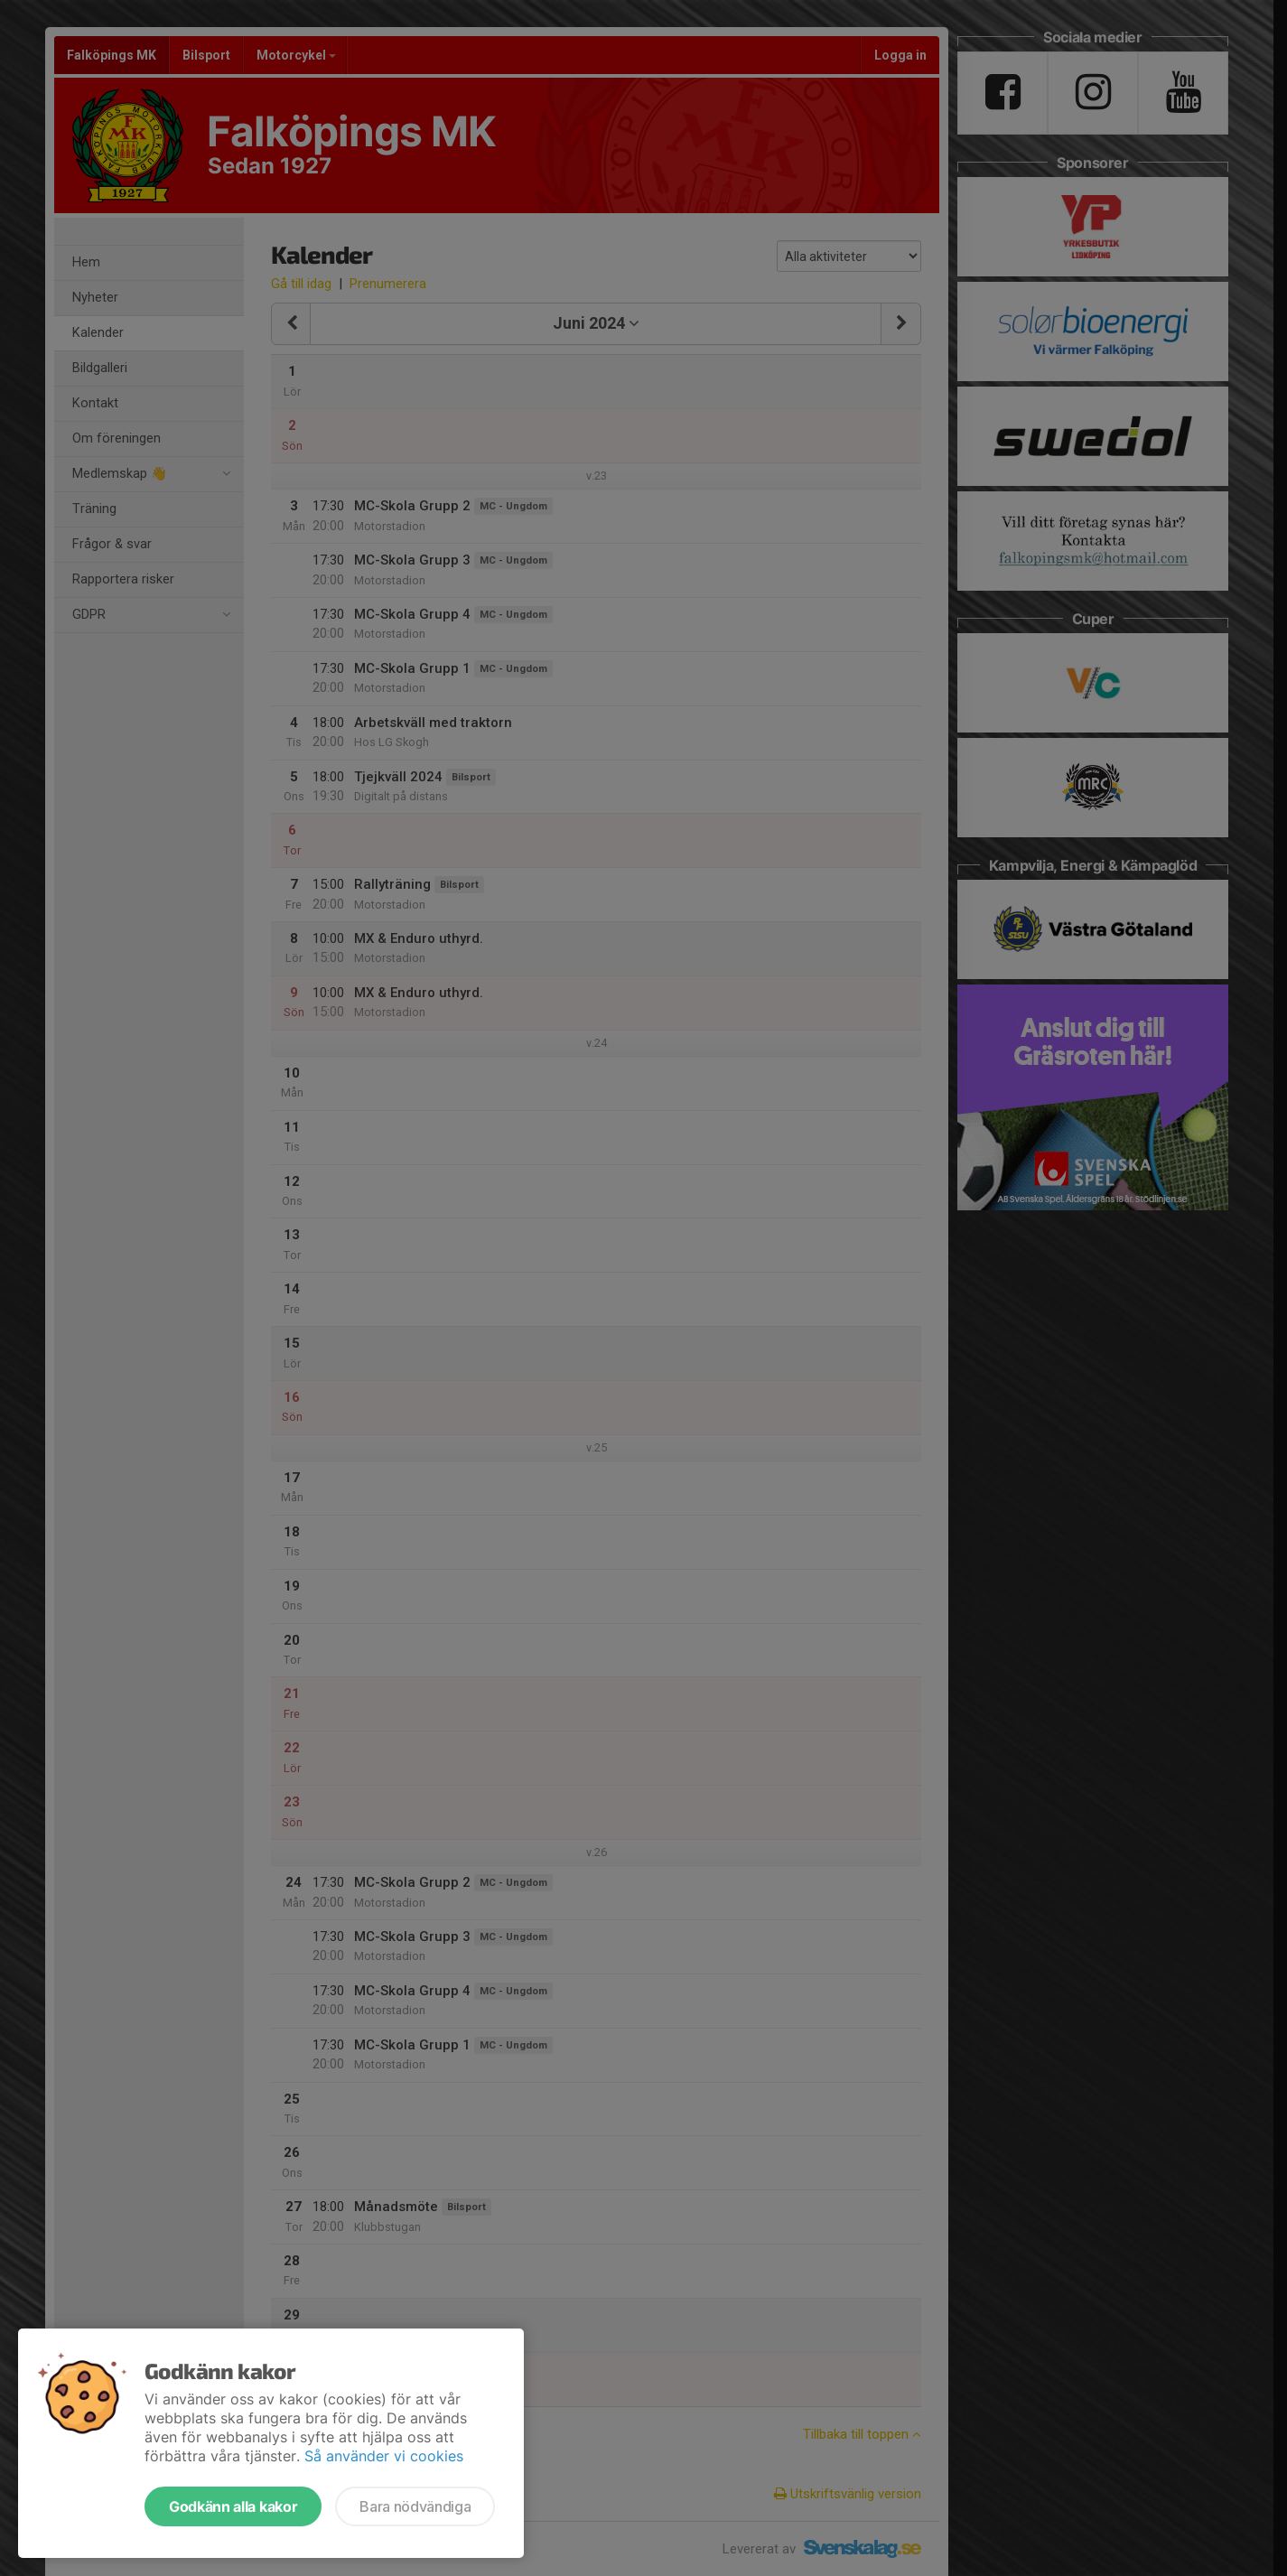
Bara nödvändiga (415, 2506)
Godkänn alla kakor (233, 2506)
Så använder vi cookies (383, 2456)
